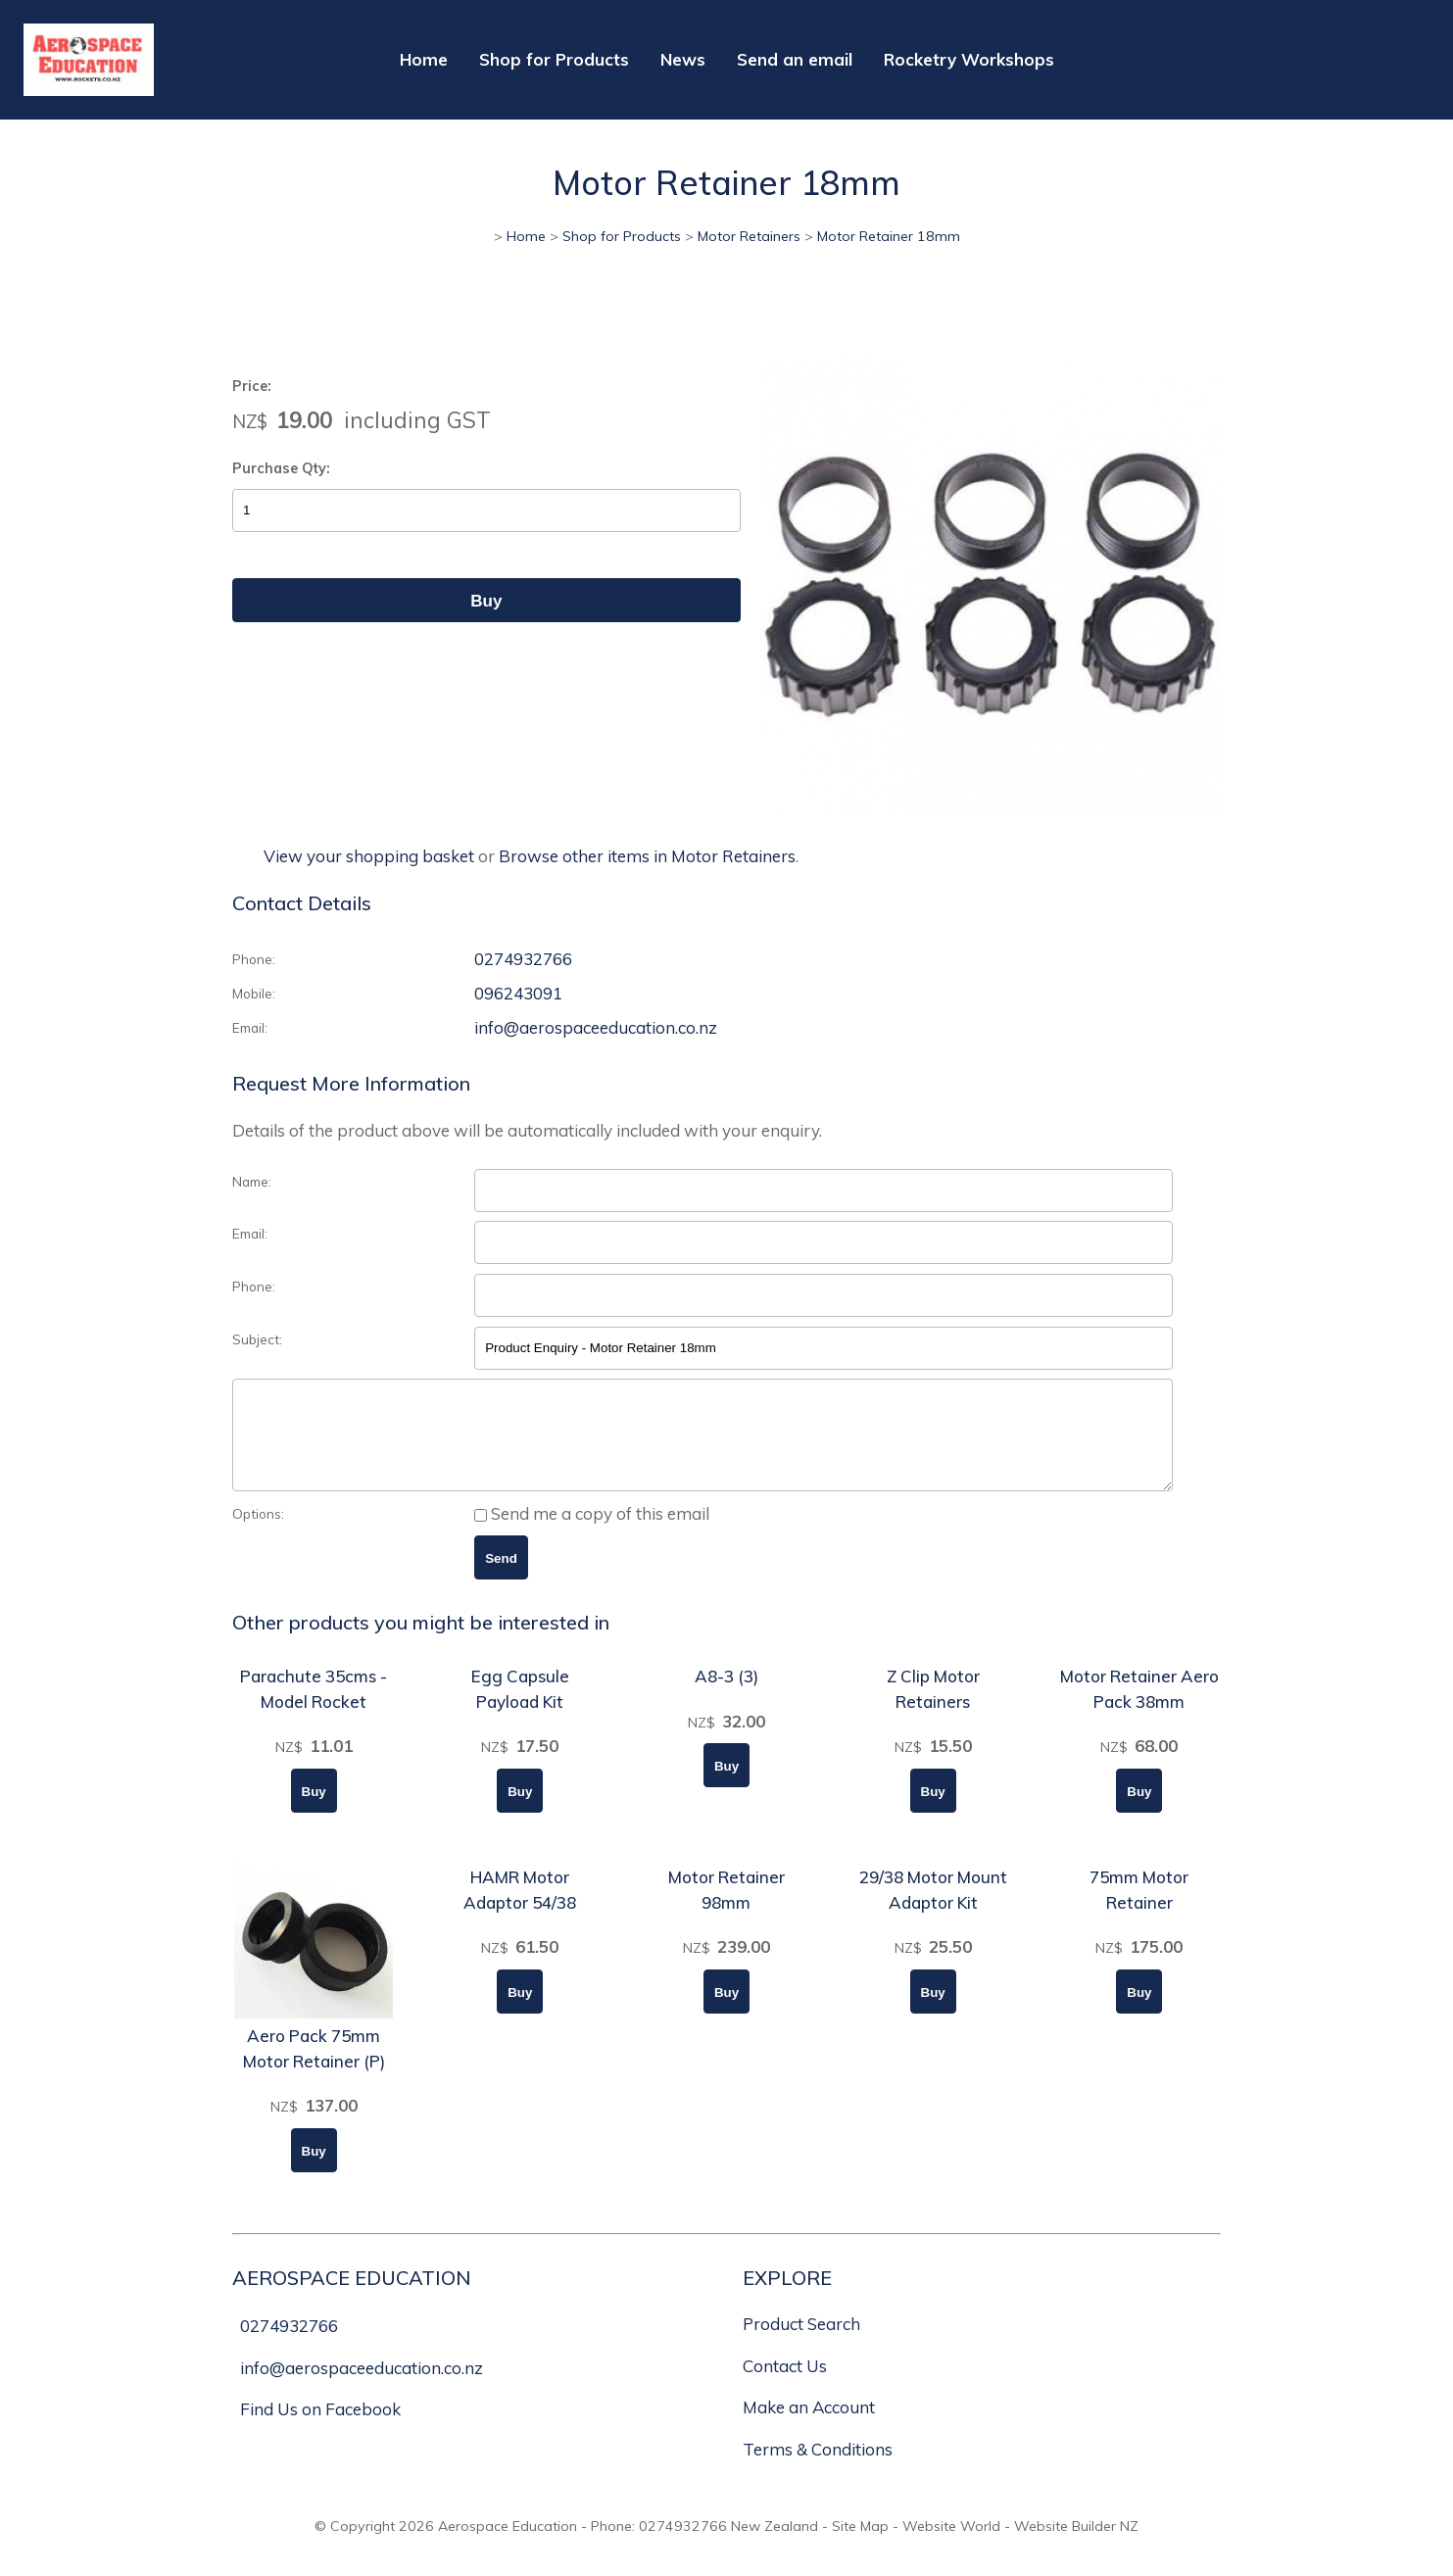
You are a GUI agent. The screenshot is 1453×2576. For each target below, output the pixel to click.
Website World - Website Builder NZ (1020, 2546)
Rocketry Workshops (969, 59)
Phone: (253, 958)
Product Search (801, 2344)
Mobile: (253, 993)
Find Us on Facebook (320, 2429)
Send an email (794, 59)
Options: (258, 1534)
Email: (249, 1027)
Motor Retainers (749, 236)
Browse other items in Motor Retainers (647, 856)
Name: (251, 1181)
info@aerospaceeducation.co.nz (595, 1027)
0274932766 (523, 958)
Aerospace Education (507, 2546)
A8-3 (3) (726, 1696)
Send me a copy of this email (591, 1534)
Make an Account (809, 2427)
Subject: (257, 1339)
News (682, 59)
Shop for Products (554, 59)
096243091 (518, 993)
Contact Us (785, 2386)
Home (424, 59)
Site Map (860, 2546)
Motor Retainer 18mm (888, 236)
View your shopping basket (369, 856)
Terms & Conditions (818, 2469)
